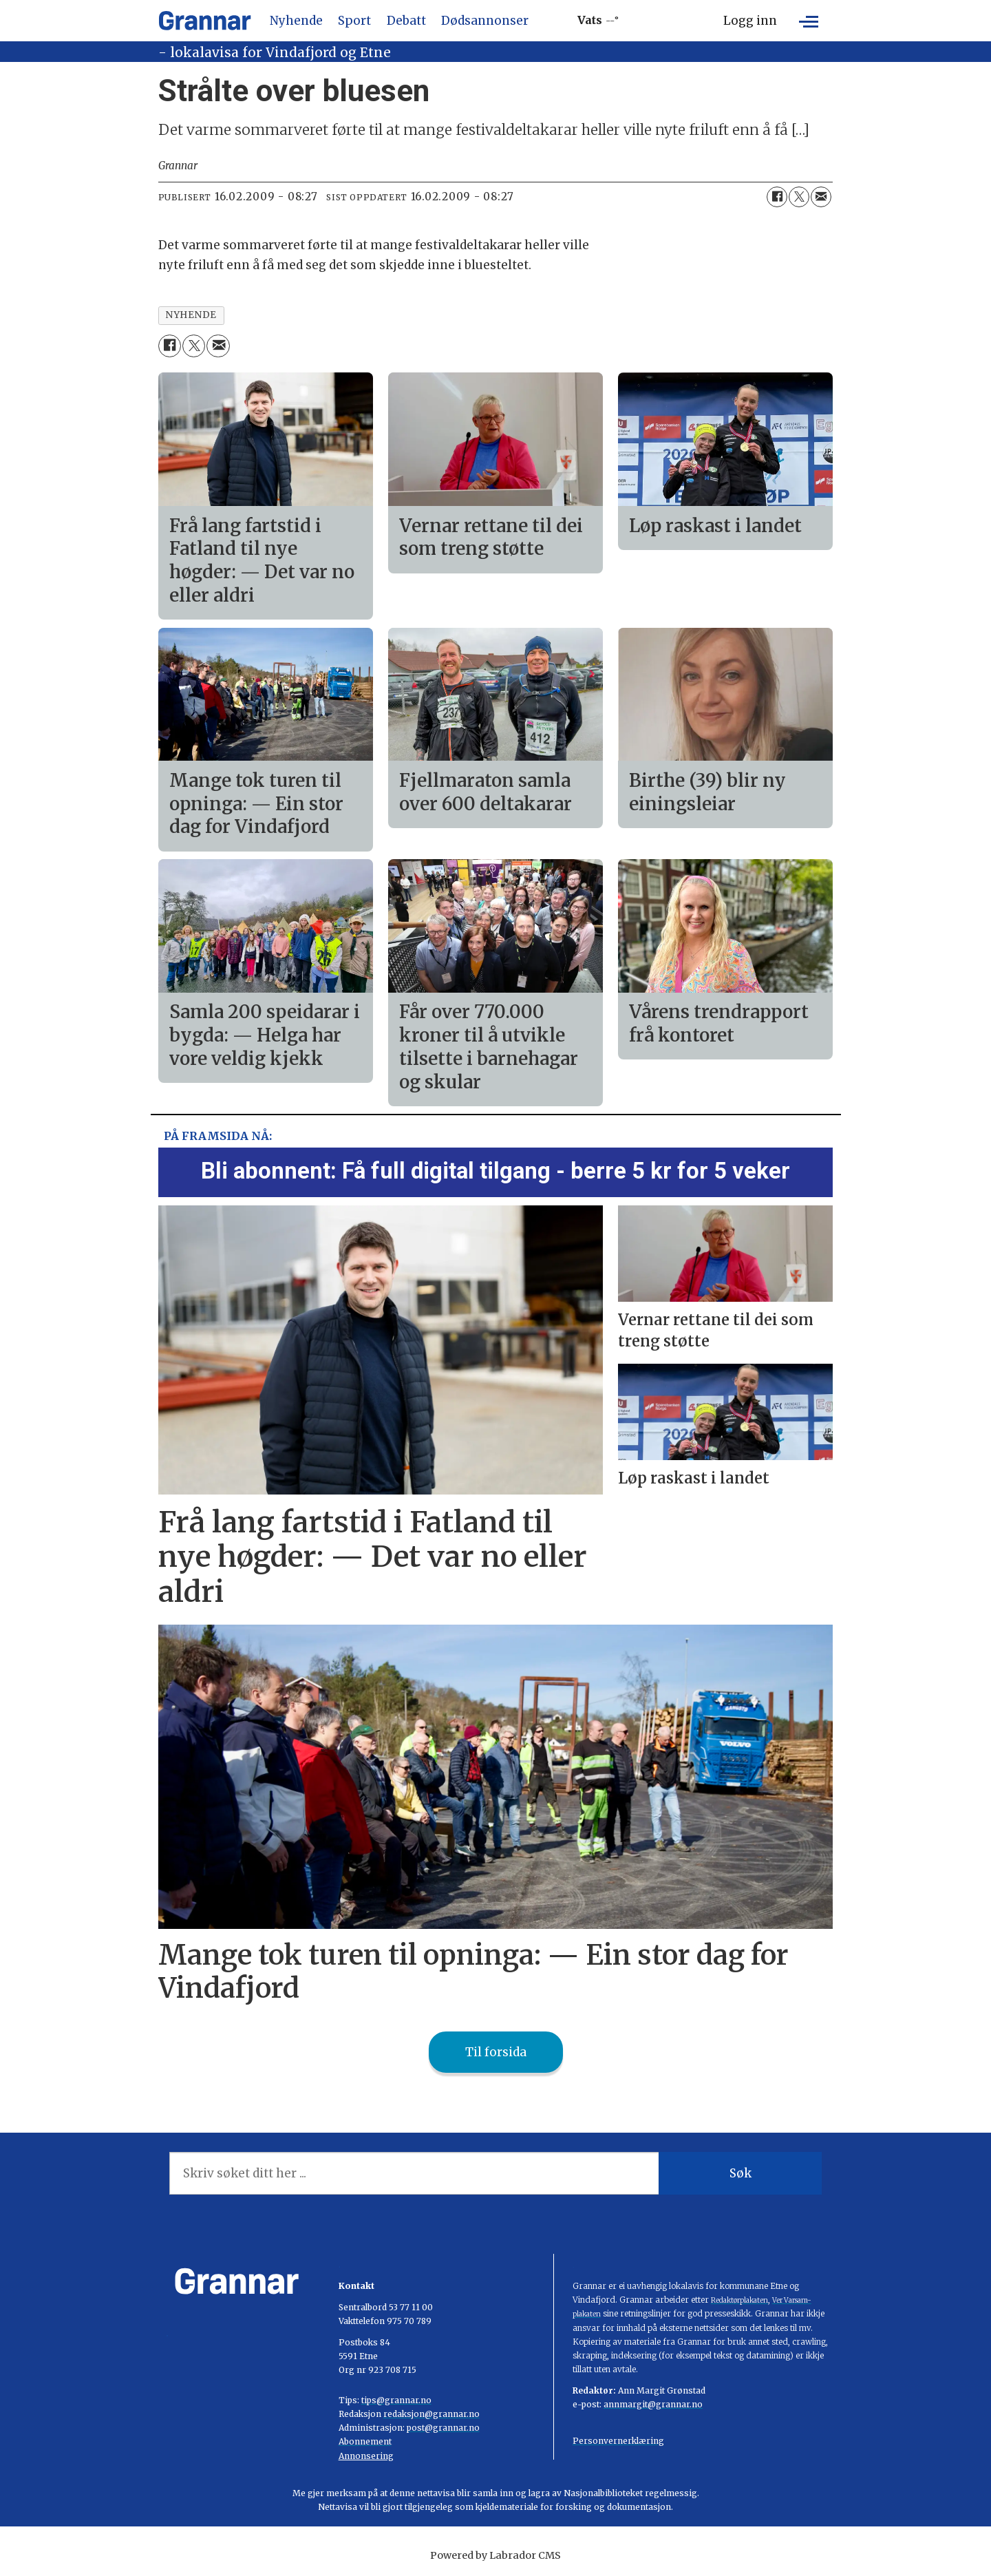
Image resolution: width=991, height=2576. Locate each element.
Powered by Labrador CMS (495, 2555)
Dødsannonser (485, 20)
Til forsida (495, 2052)
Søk (740, 2173)
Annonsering (366, 2456)
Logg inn (750, 20)
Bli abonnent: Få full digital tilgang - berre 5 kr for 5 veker (495, 1170)
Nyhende (296, 20)
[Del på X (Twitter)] (799, 197)
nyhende (191, 315)
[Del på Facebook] (777, 197)
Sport (354, 20)
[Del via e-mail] (821, 197)
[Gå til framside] (204, 20)
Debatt (406, 20)
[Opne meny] (808, 20)
